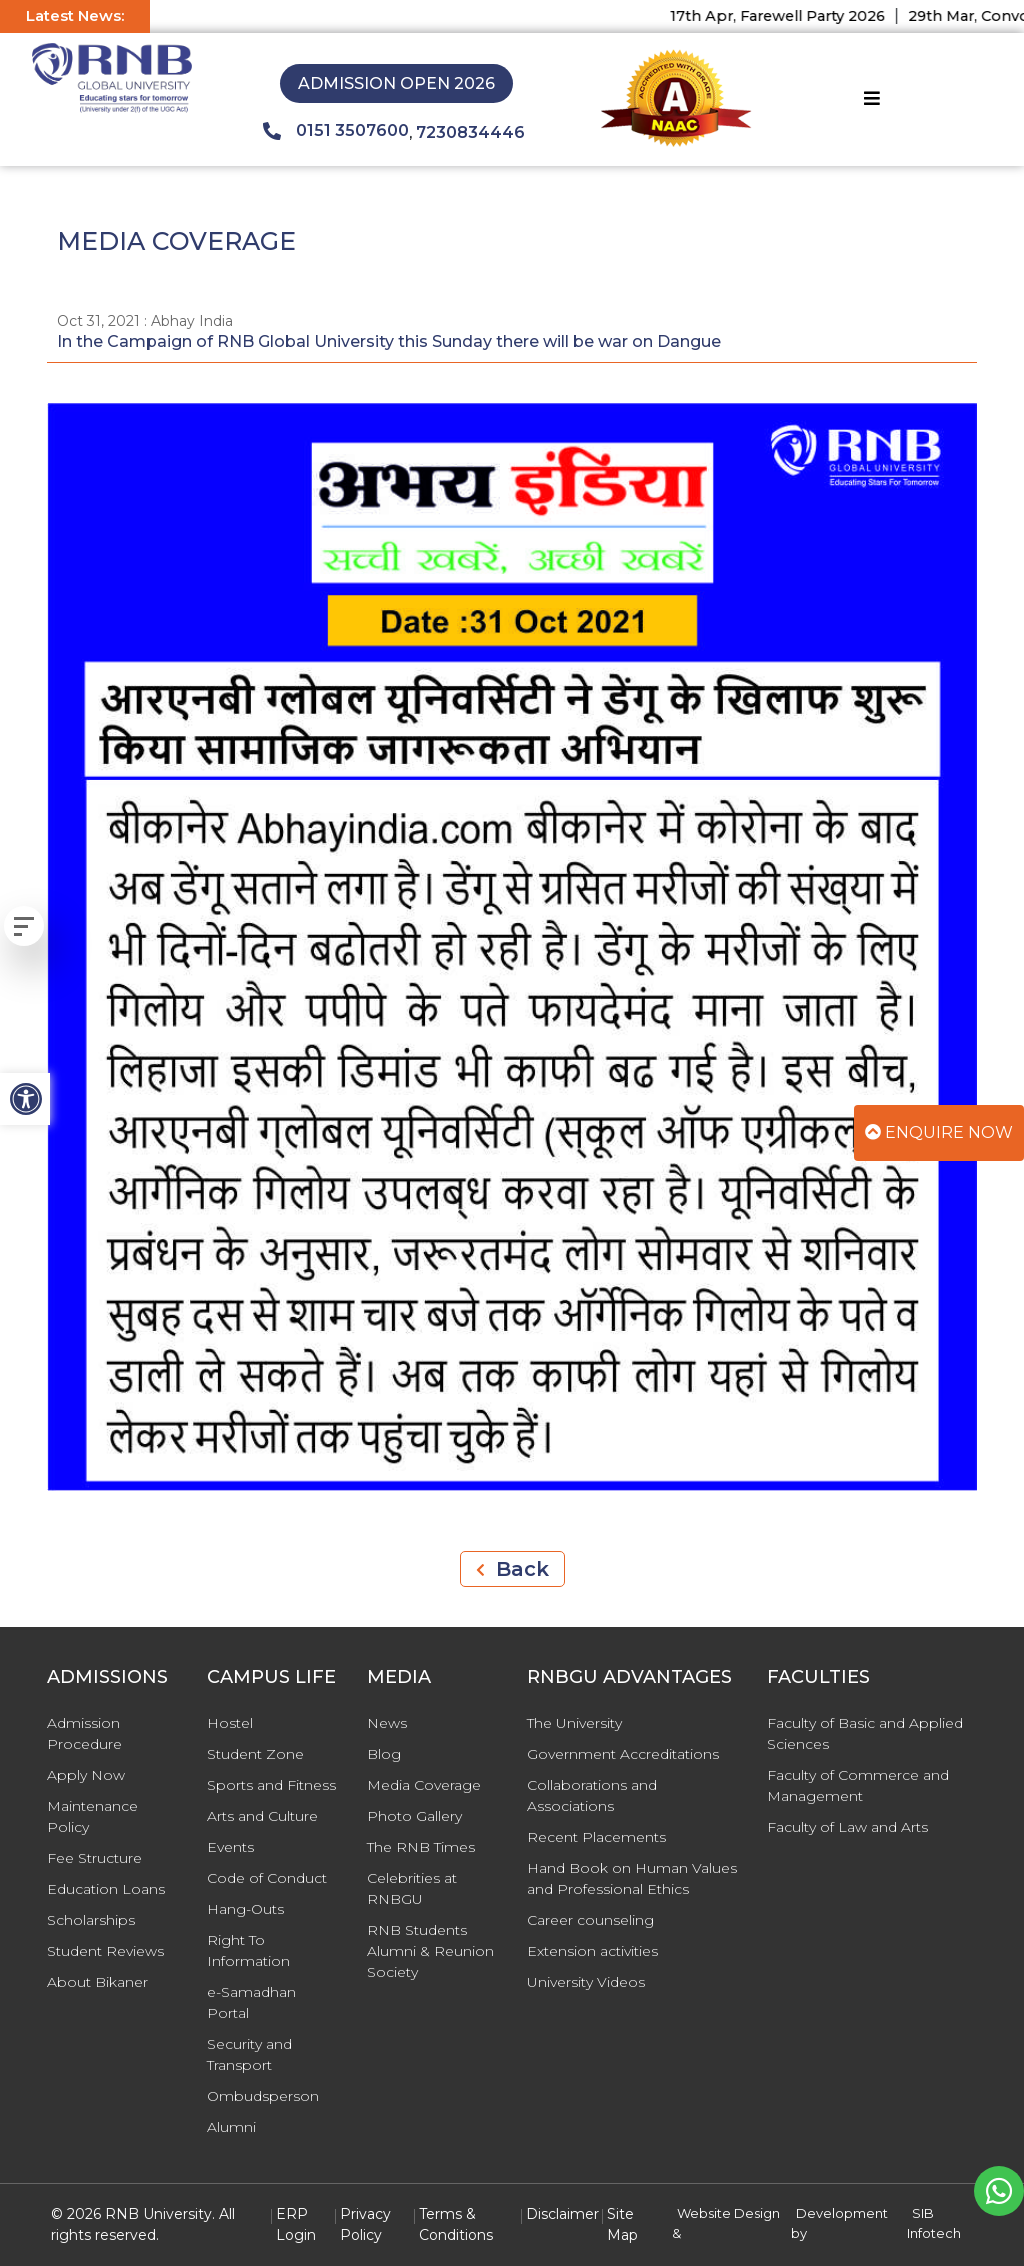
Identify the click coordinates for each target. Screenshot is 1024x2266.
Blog (384, 1754)
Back (512, 1569)
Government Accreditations (623, 1754)
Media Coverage (424, 1785)
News (387, 1723)
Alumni (231, 2127)
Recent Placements (596, 1837)
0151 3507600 (336, 131)
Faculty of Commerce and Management (858, 1785)
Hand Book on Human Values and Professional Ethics (632, 1878)
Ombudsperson (263, 2096)
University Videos (586, 1982)
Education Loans (106, 1889)
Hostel (230, 1723)
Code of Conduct (267, 1878)
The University (574, 1723)
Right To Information (248, 1950)
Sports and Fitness (271, 1785)
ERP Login (296, 2224)
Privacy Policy (365, 2224)
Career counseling (590, 1920)
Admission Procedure (84, 1733)
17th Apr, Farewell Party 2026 (792, 16)
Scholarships (91, 1920)
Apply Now (86, 1775)
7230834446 (470, 132)
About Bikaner (97, 1982)
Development (842, 2213)
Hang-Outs (245, 1909)
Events (230, 1847)
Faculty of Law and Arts (847, 1827)
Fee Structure (94, 1858)
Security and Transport (249, 2054)
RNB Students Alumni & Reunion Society (430, 1951)
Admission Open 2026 (396, 83)
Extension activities (592, 1951)
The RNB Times (421, 1847)
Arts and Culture (262, 1816)
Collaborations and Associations (592, 1795)
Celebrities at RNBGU (412, 1888)
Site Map (622, 2224)
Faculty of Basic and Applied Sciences (865, 1733)
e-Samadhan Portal (251, 2002)
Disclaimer (562, 2214)
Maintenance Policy (92, 1816)
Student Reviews (105, 1951)
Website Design (728, 2213)
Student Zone (255, 1754)
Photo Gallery (414, 1816)
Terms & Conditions (456, 2224)
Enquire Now (939, 1132)
